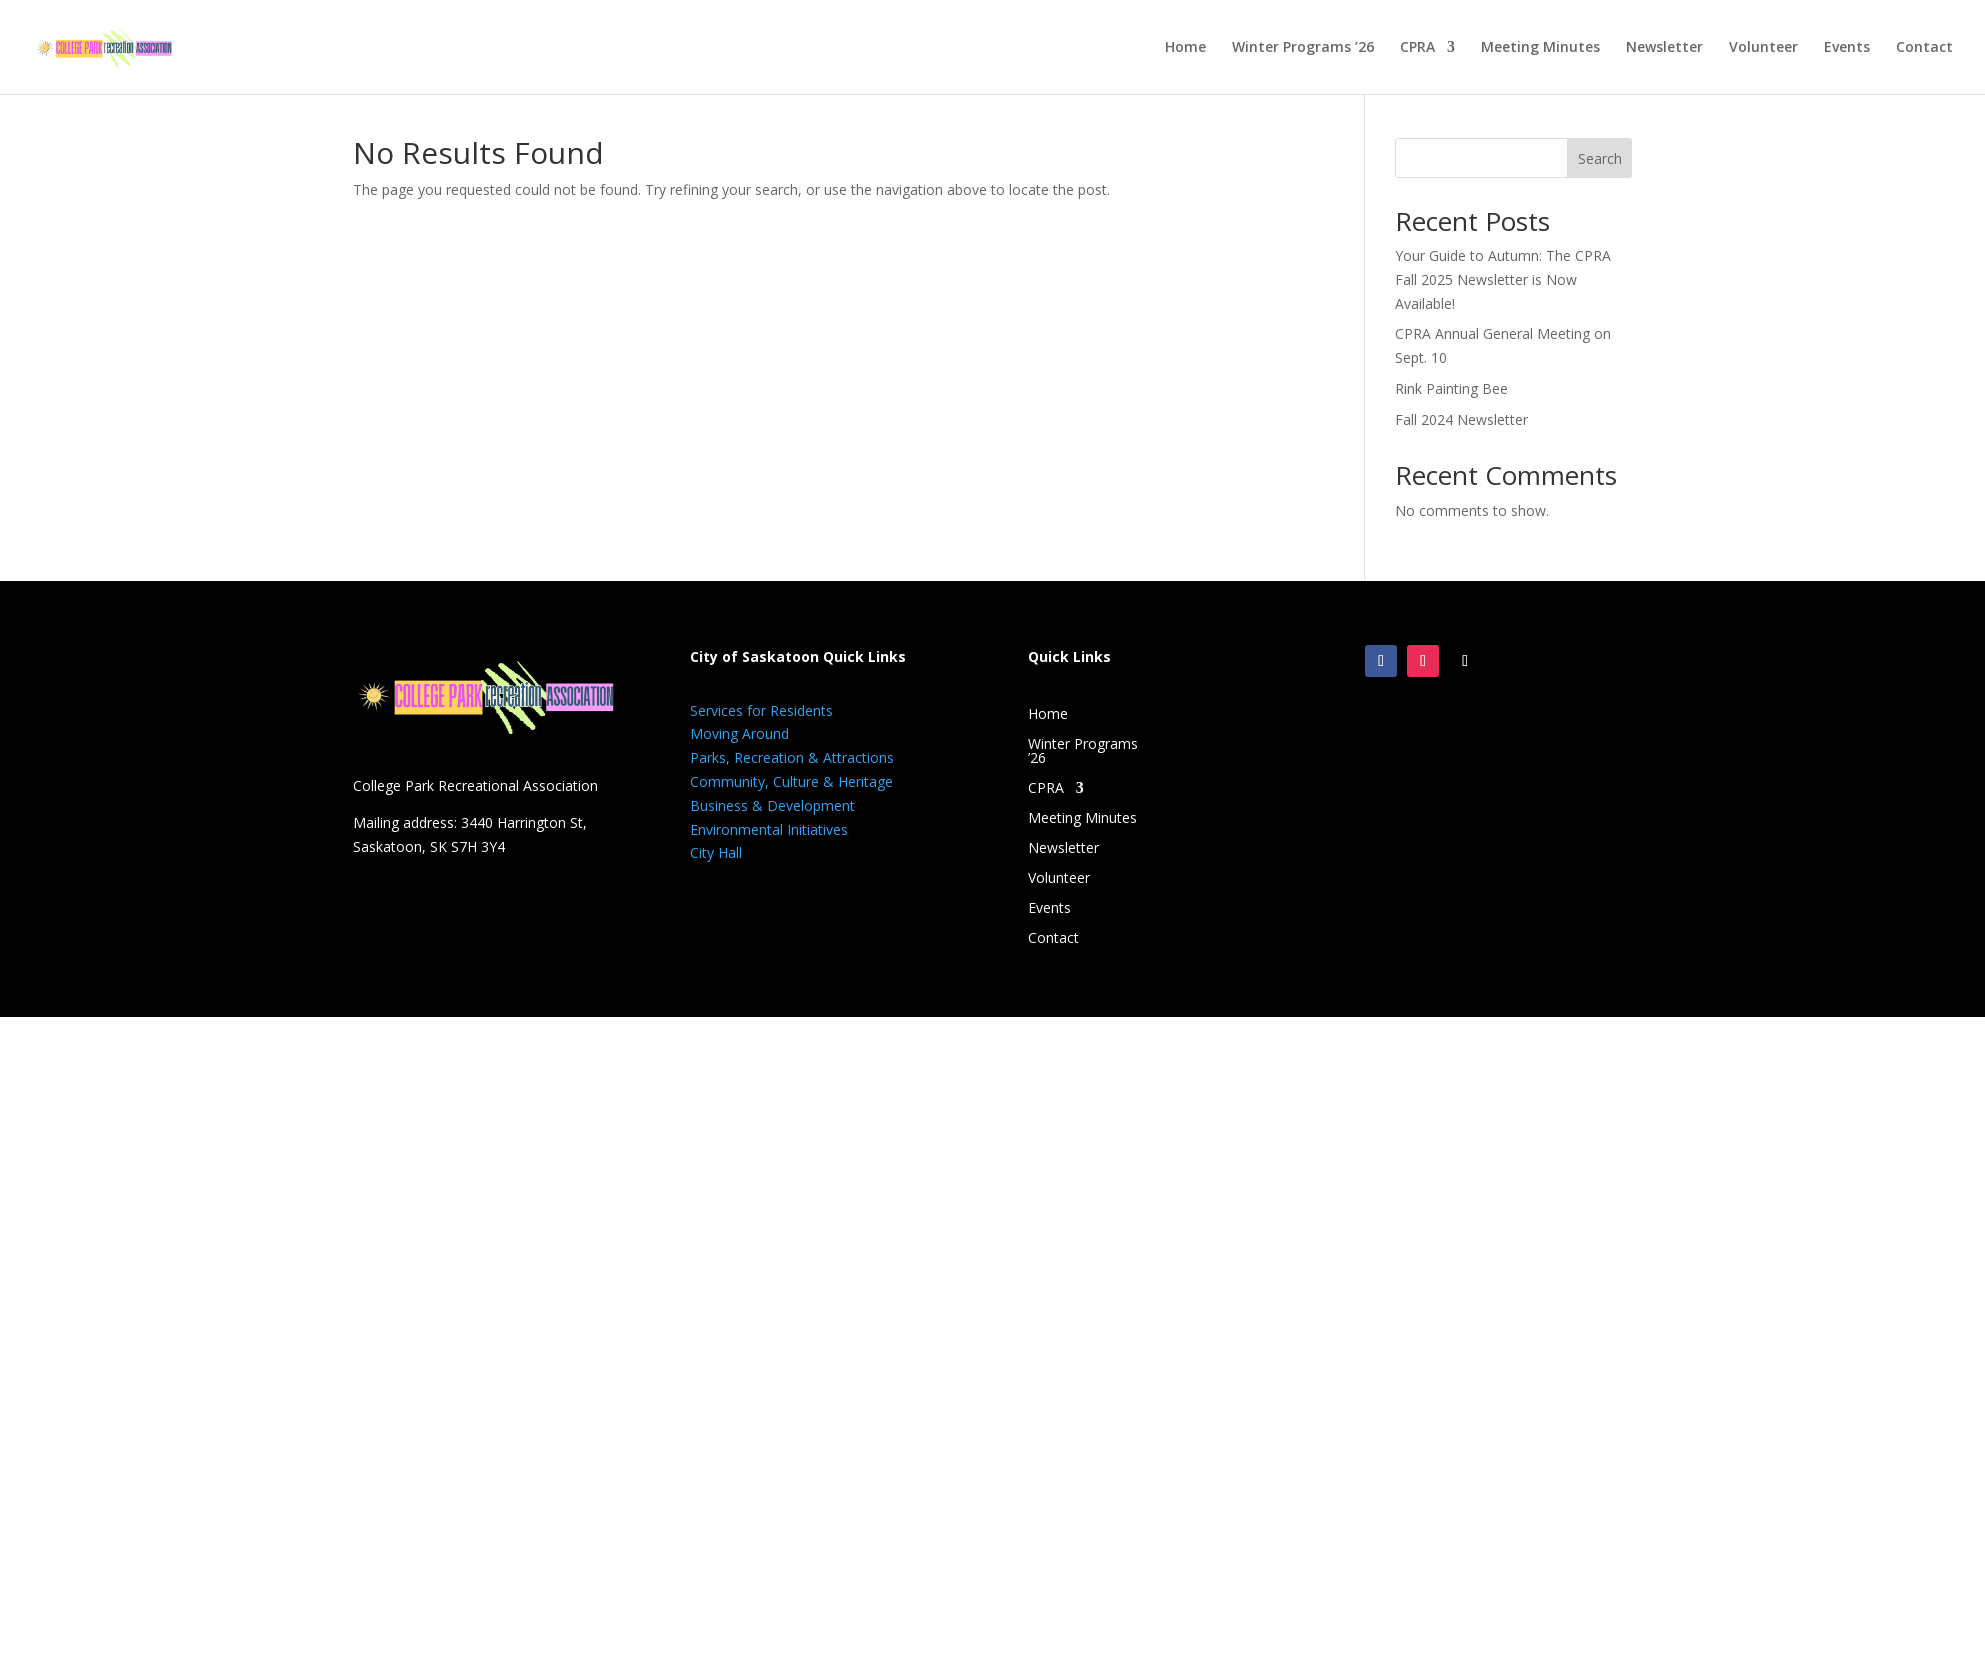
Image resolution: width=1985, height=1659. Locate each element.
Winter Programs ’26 (1303, 48)
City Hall (716, 852)
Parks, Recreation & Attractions (792, 757)
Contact (1924, 48)
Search (1600, 158)
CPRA (1417, 48)
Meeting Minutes (1540, 48)
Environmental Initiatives (769, 829)
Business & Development (772, 805)
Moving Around (739, 733)
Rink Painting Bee (1451, 388)
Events (1847, 48)
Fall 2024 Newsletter (1461, 419)
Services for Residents (761, 710)
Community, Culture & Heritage (791, 781)
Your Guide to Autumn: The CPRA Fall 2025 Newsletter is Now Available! (1503, 279)
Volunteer (1763, 48)
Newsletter (1664, 48)
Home (1185, 48)
